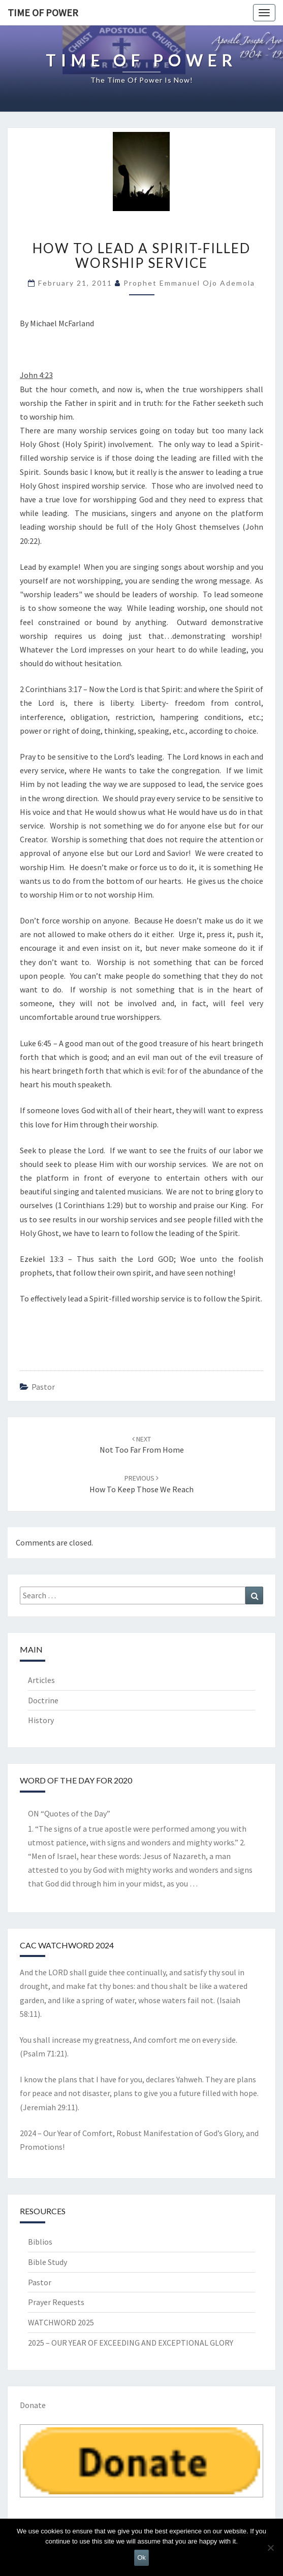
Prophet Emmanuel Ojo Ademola (189, 283)
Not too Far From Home (142, 1444)
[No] (270, 2548)
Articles (41, 1680)
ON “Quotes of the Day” (69, 1813)
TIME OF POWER (43, 12)
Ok (141, 2557)
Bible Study (47, 2262)
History (41, 1720)
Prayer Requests (56, 2302)
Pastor (43, 1387)
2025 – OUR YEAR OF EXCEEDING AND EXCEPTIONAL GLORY (130, 2343)
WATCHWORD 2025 (61, 2322)
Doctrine (43, 1700)
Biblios (40, 2242)
